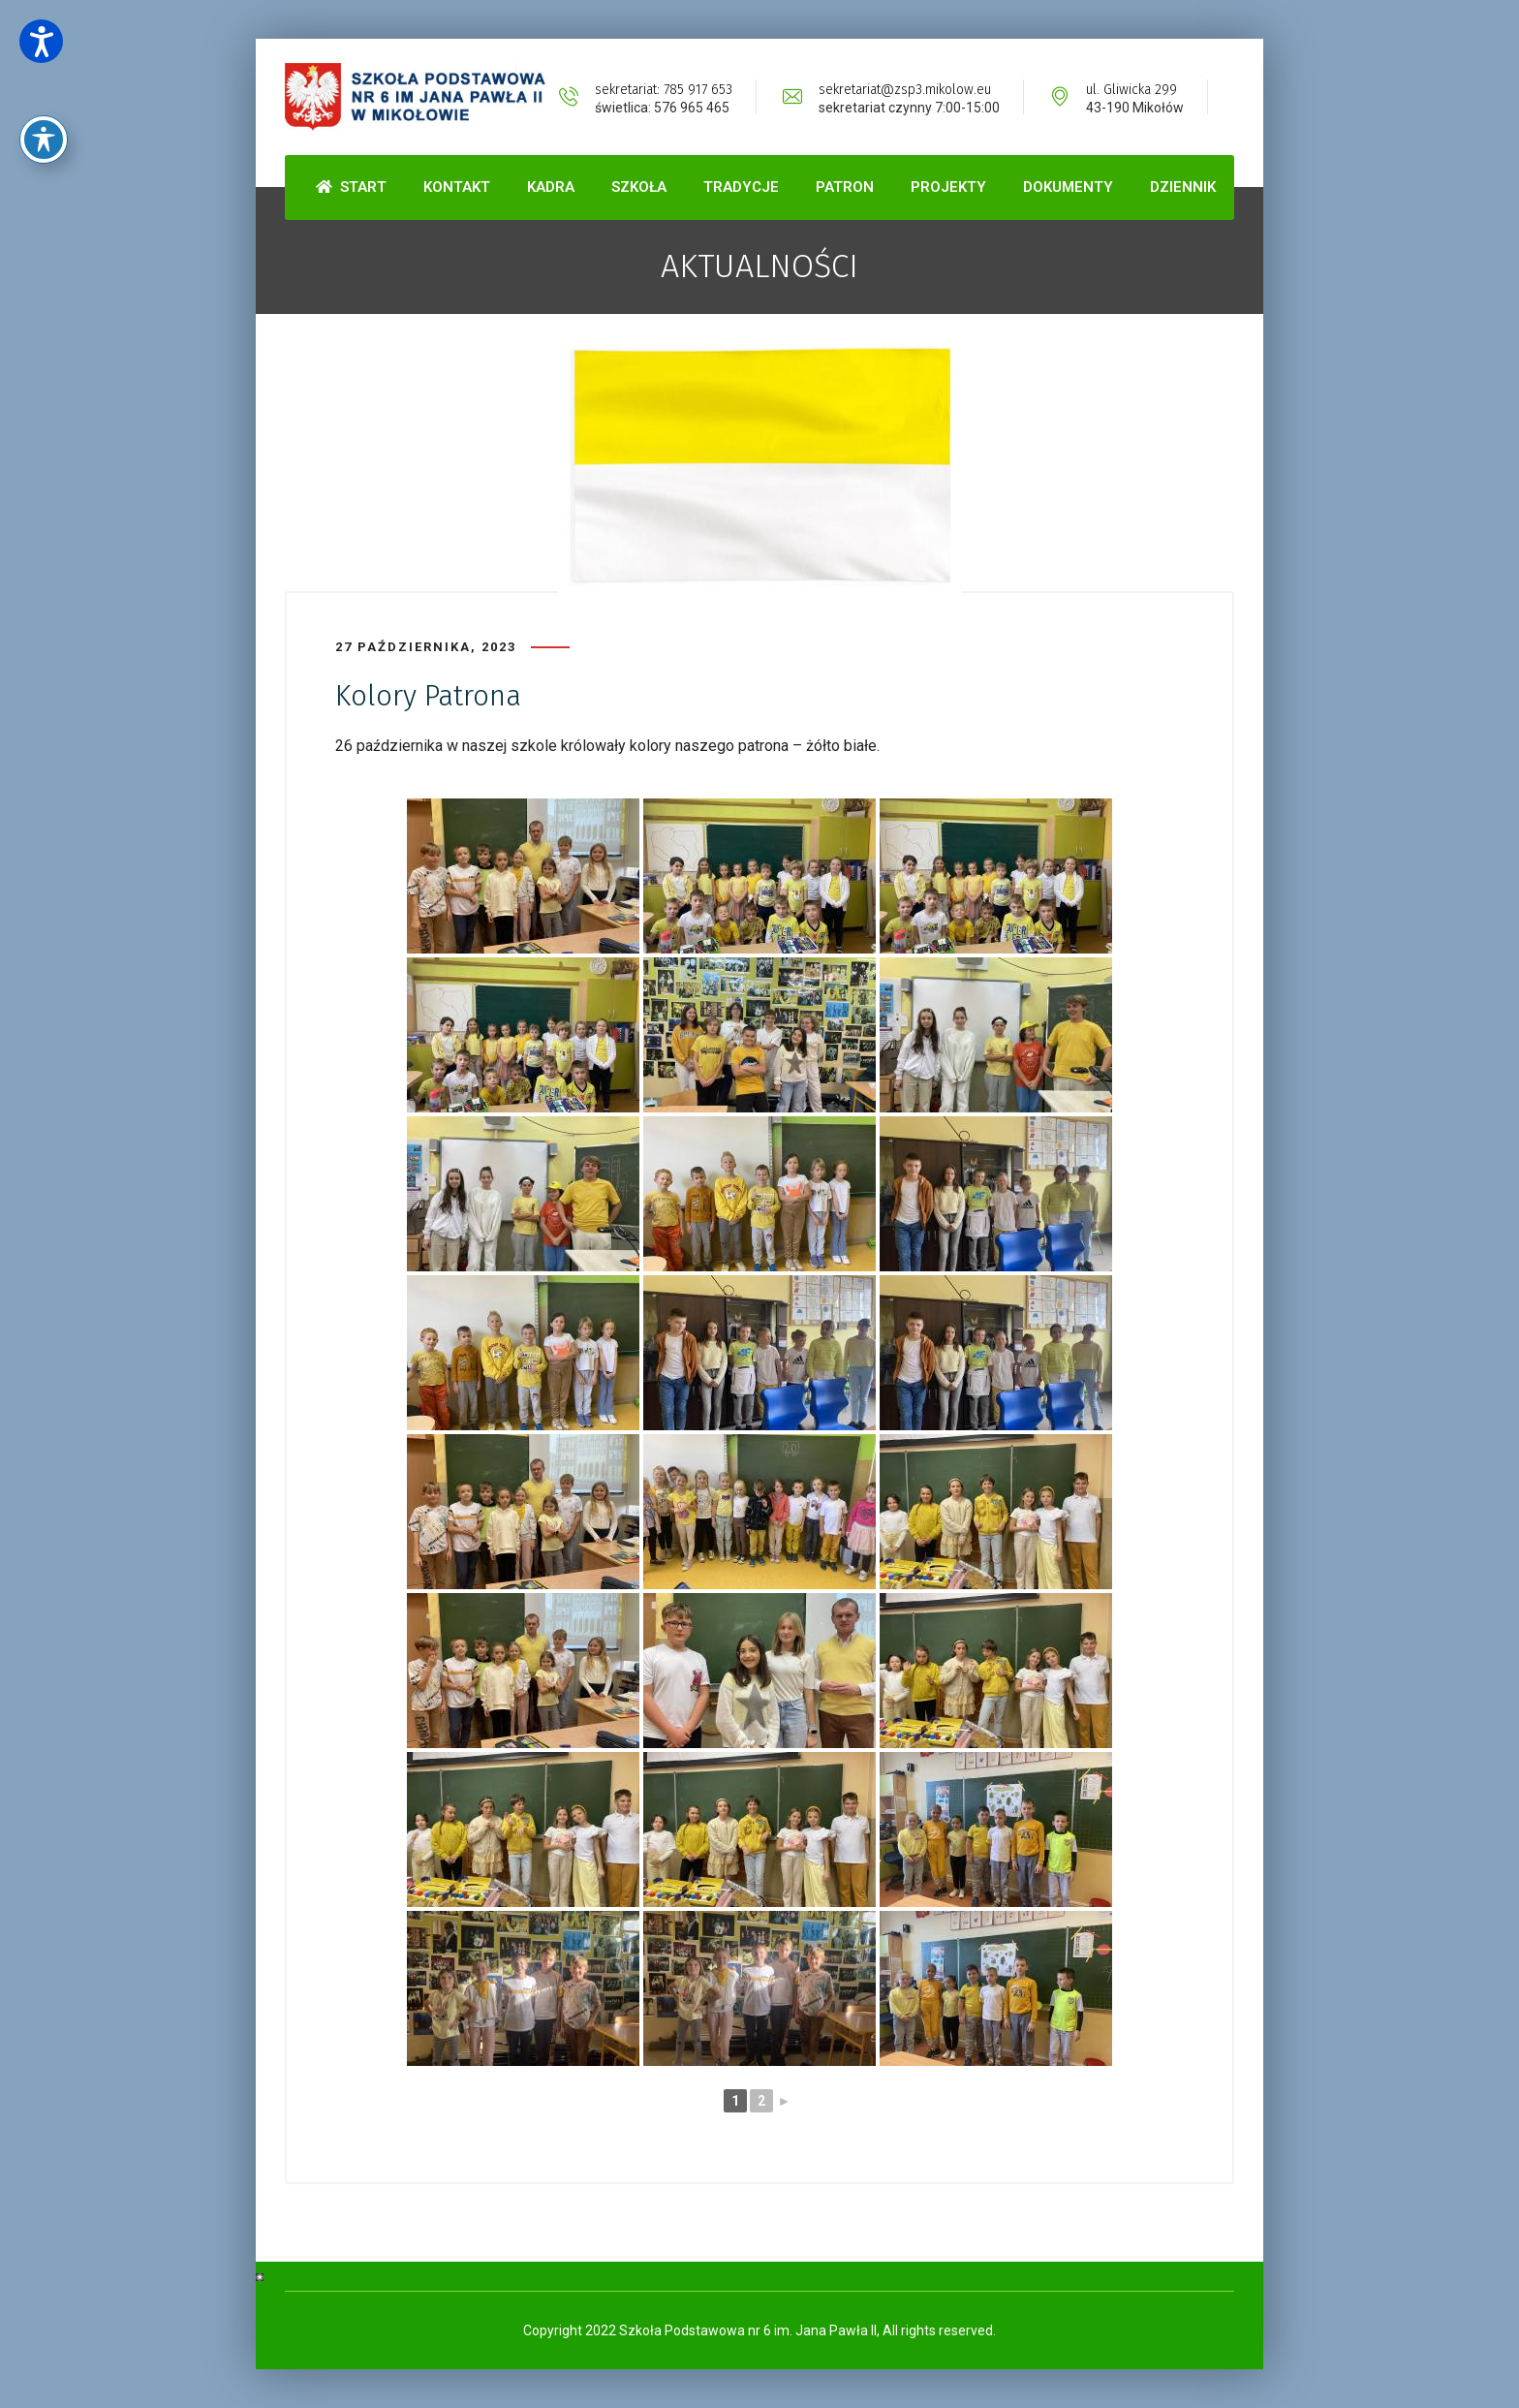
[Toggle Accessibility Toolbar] (43, 88)
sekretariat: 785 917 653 (663, 89)
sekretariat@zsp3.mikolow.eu (905, 89)
